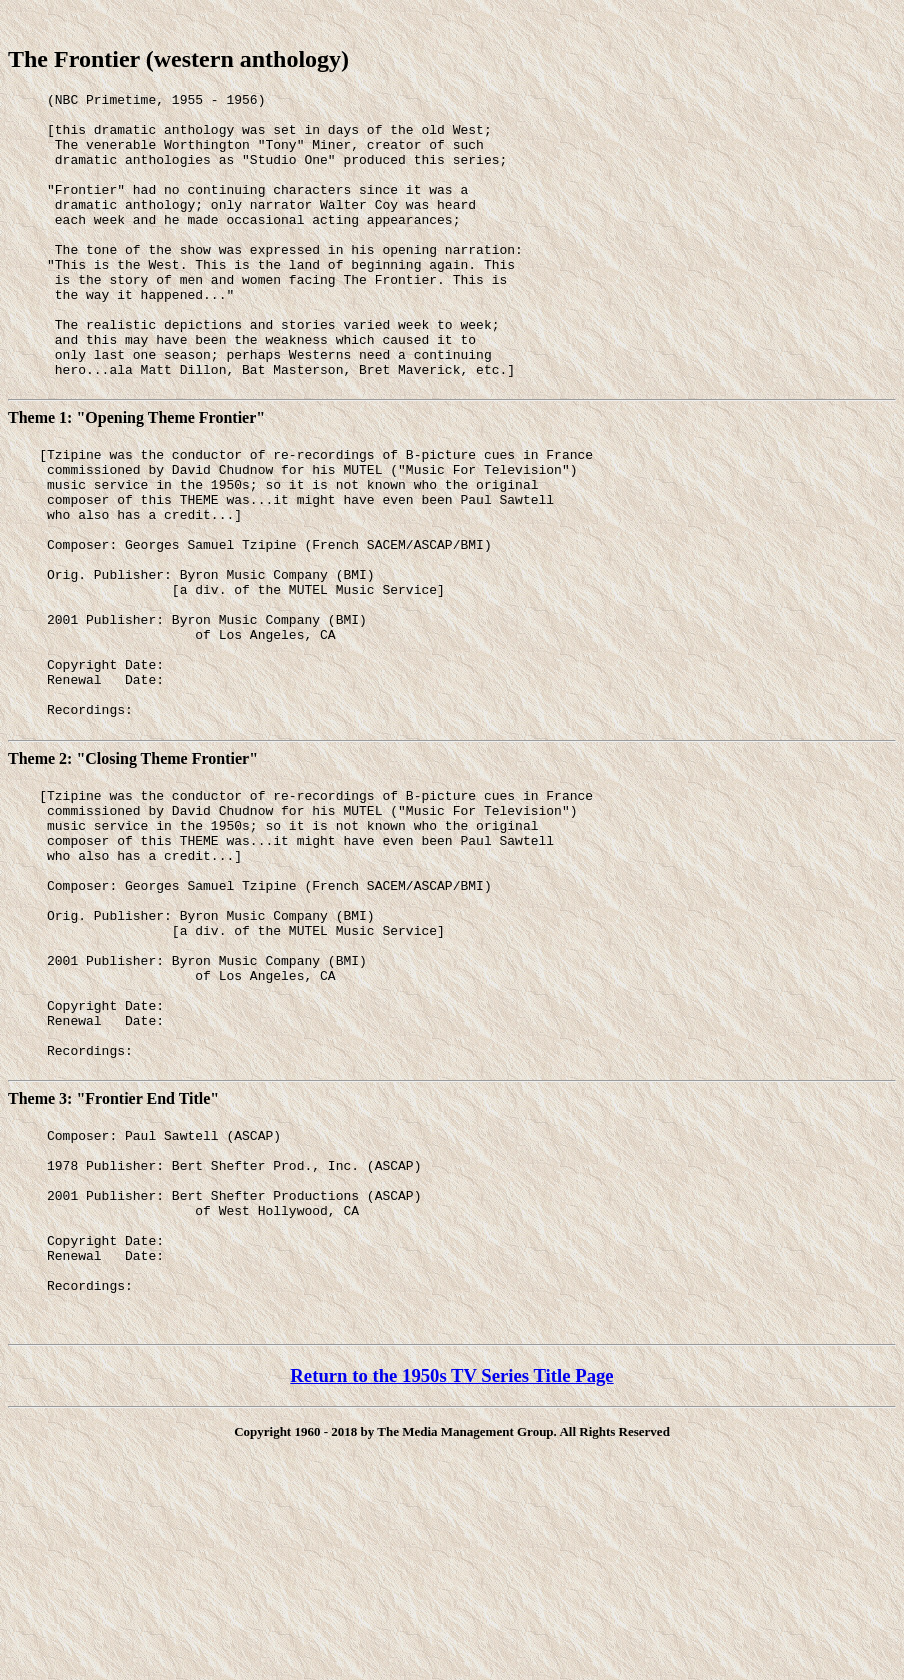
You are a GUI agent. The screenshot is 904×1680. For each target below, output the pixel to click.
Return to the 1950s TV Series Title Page (451, 1573)
